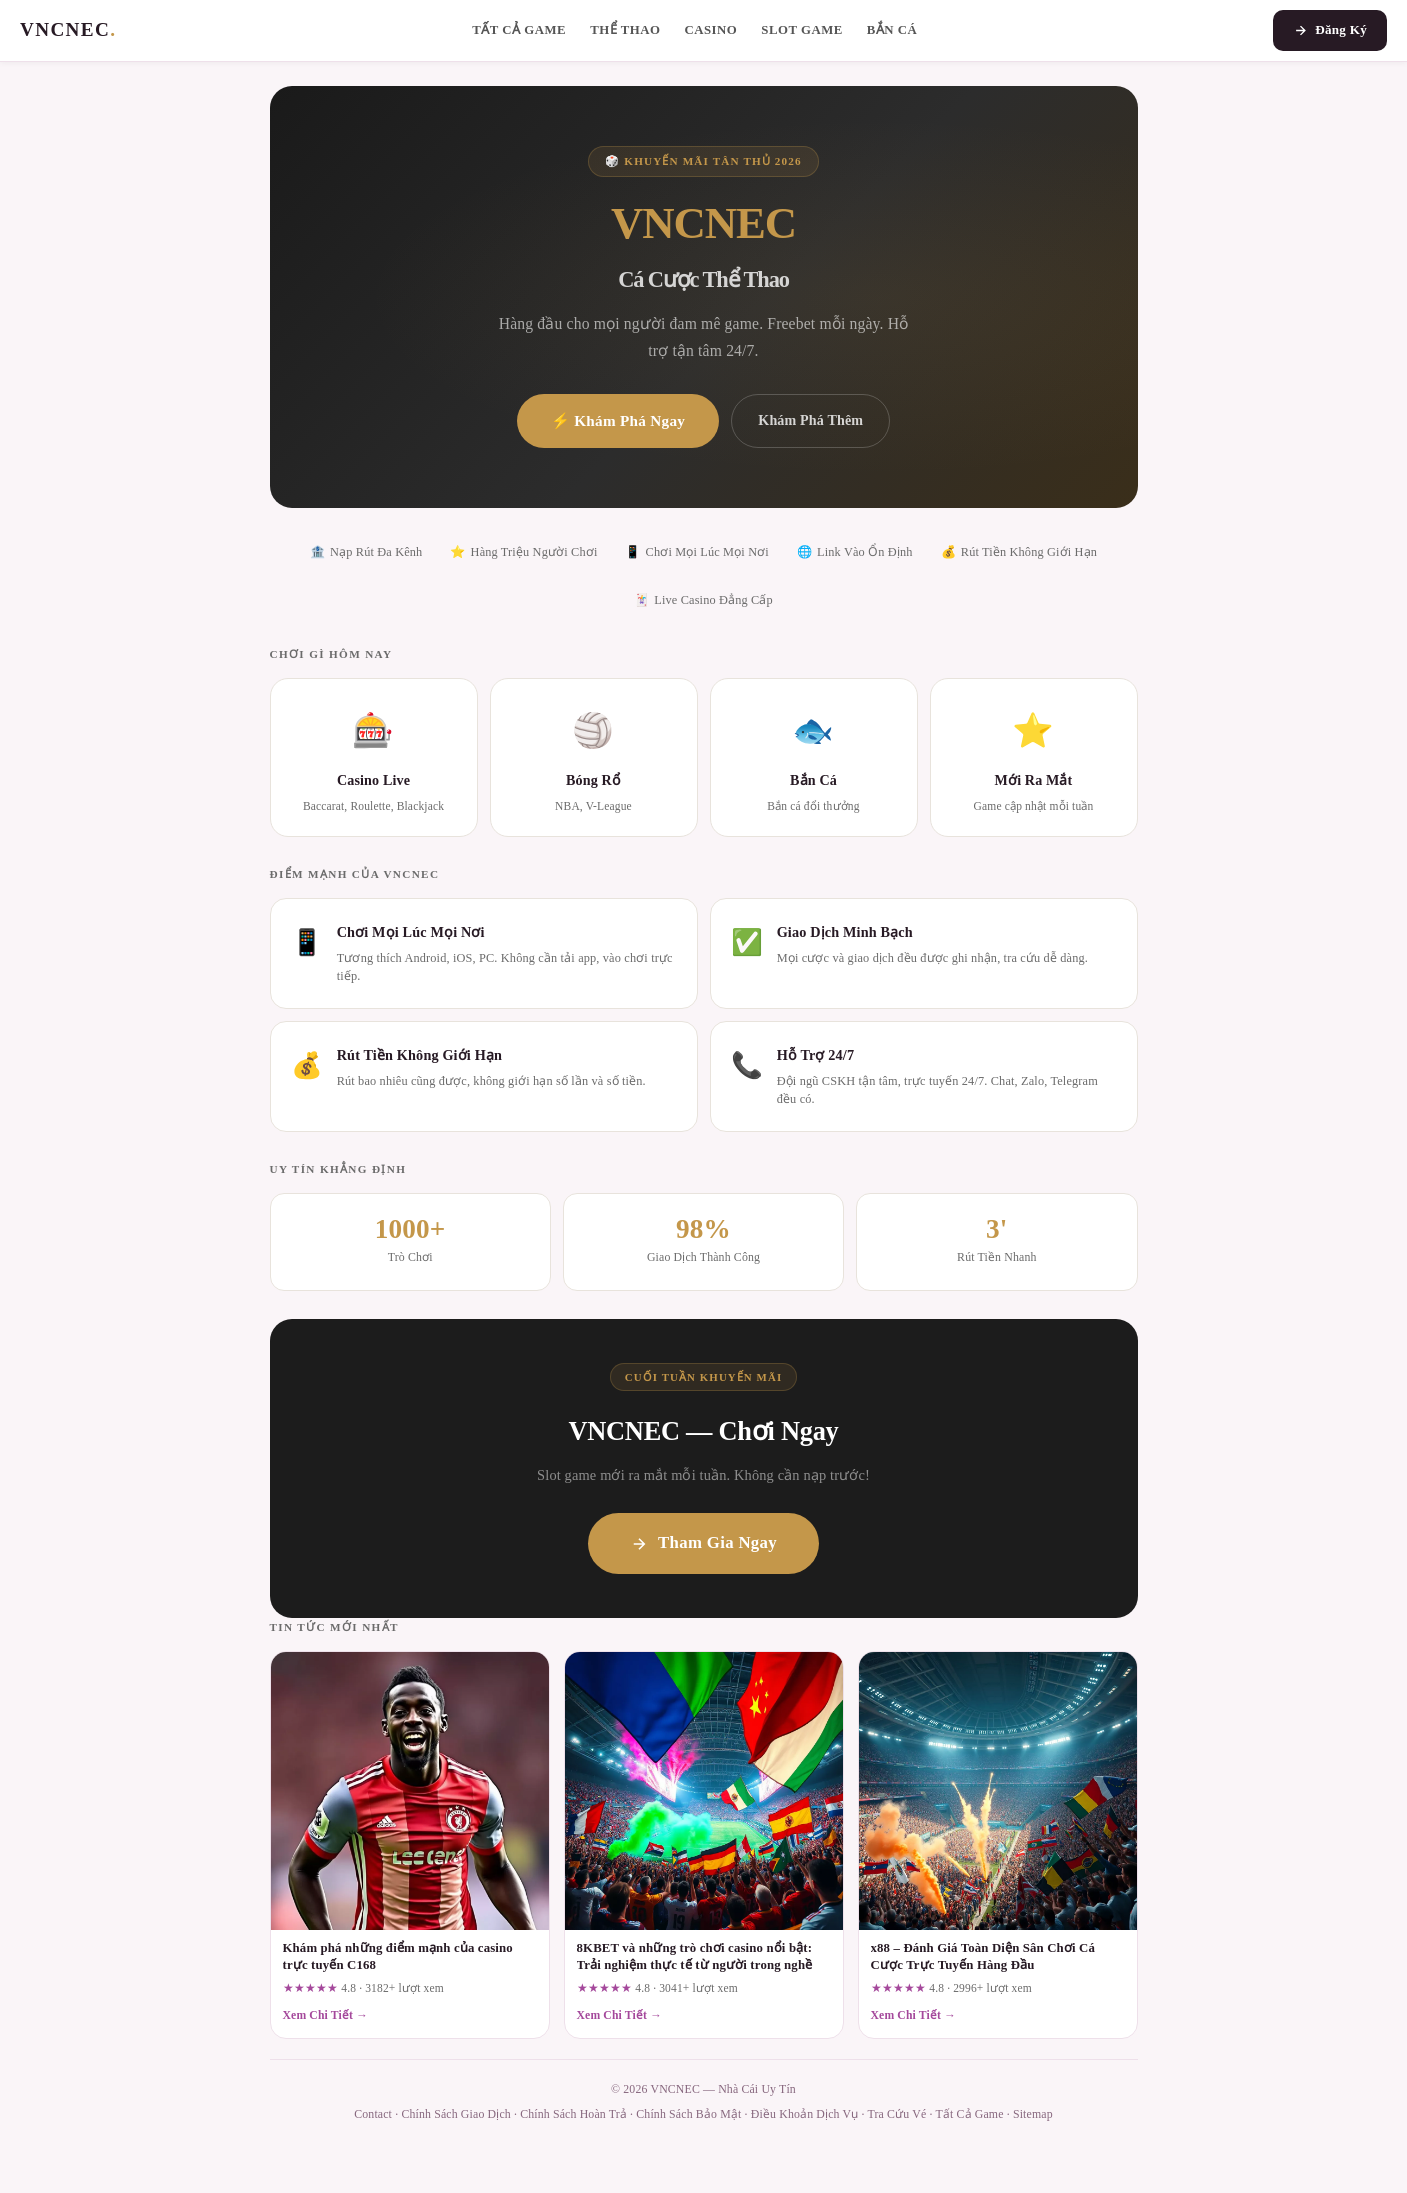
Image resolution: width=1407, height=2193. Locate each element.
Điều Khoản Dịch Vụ (805, 2114)
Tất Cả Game (519, 30)
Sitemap (1033, 2114)
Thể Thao (625, 30)
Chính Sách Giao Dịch (455, 2114)
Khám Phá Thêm (810, 420)
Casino (710, 30)
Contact (373, 2114)
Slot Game (802, 30)
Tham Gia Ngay (703, 1542)
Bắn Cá (892, 30)
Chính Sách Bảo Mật (688, 2114)
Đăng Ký (1330, 30)
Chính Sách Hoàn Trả (573, 2114)
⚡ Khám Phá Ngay (618, 420)
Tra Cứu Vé (897, 2114)
